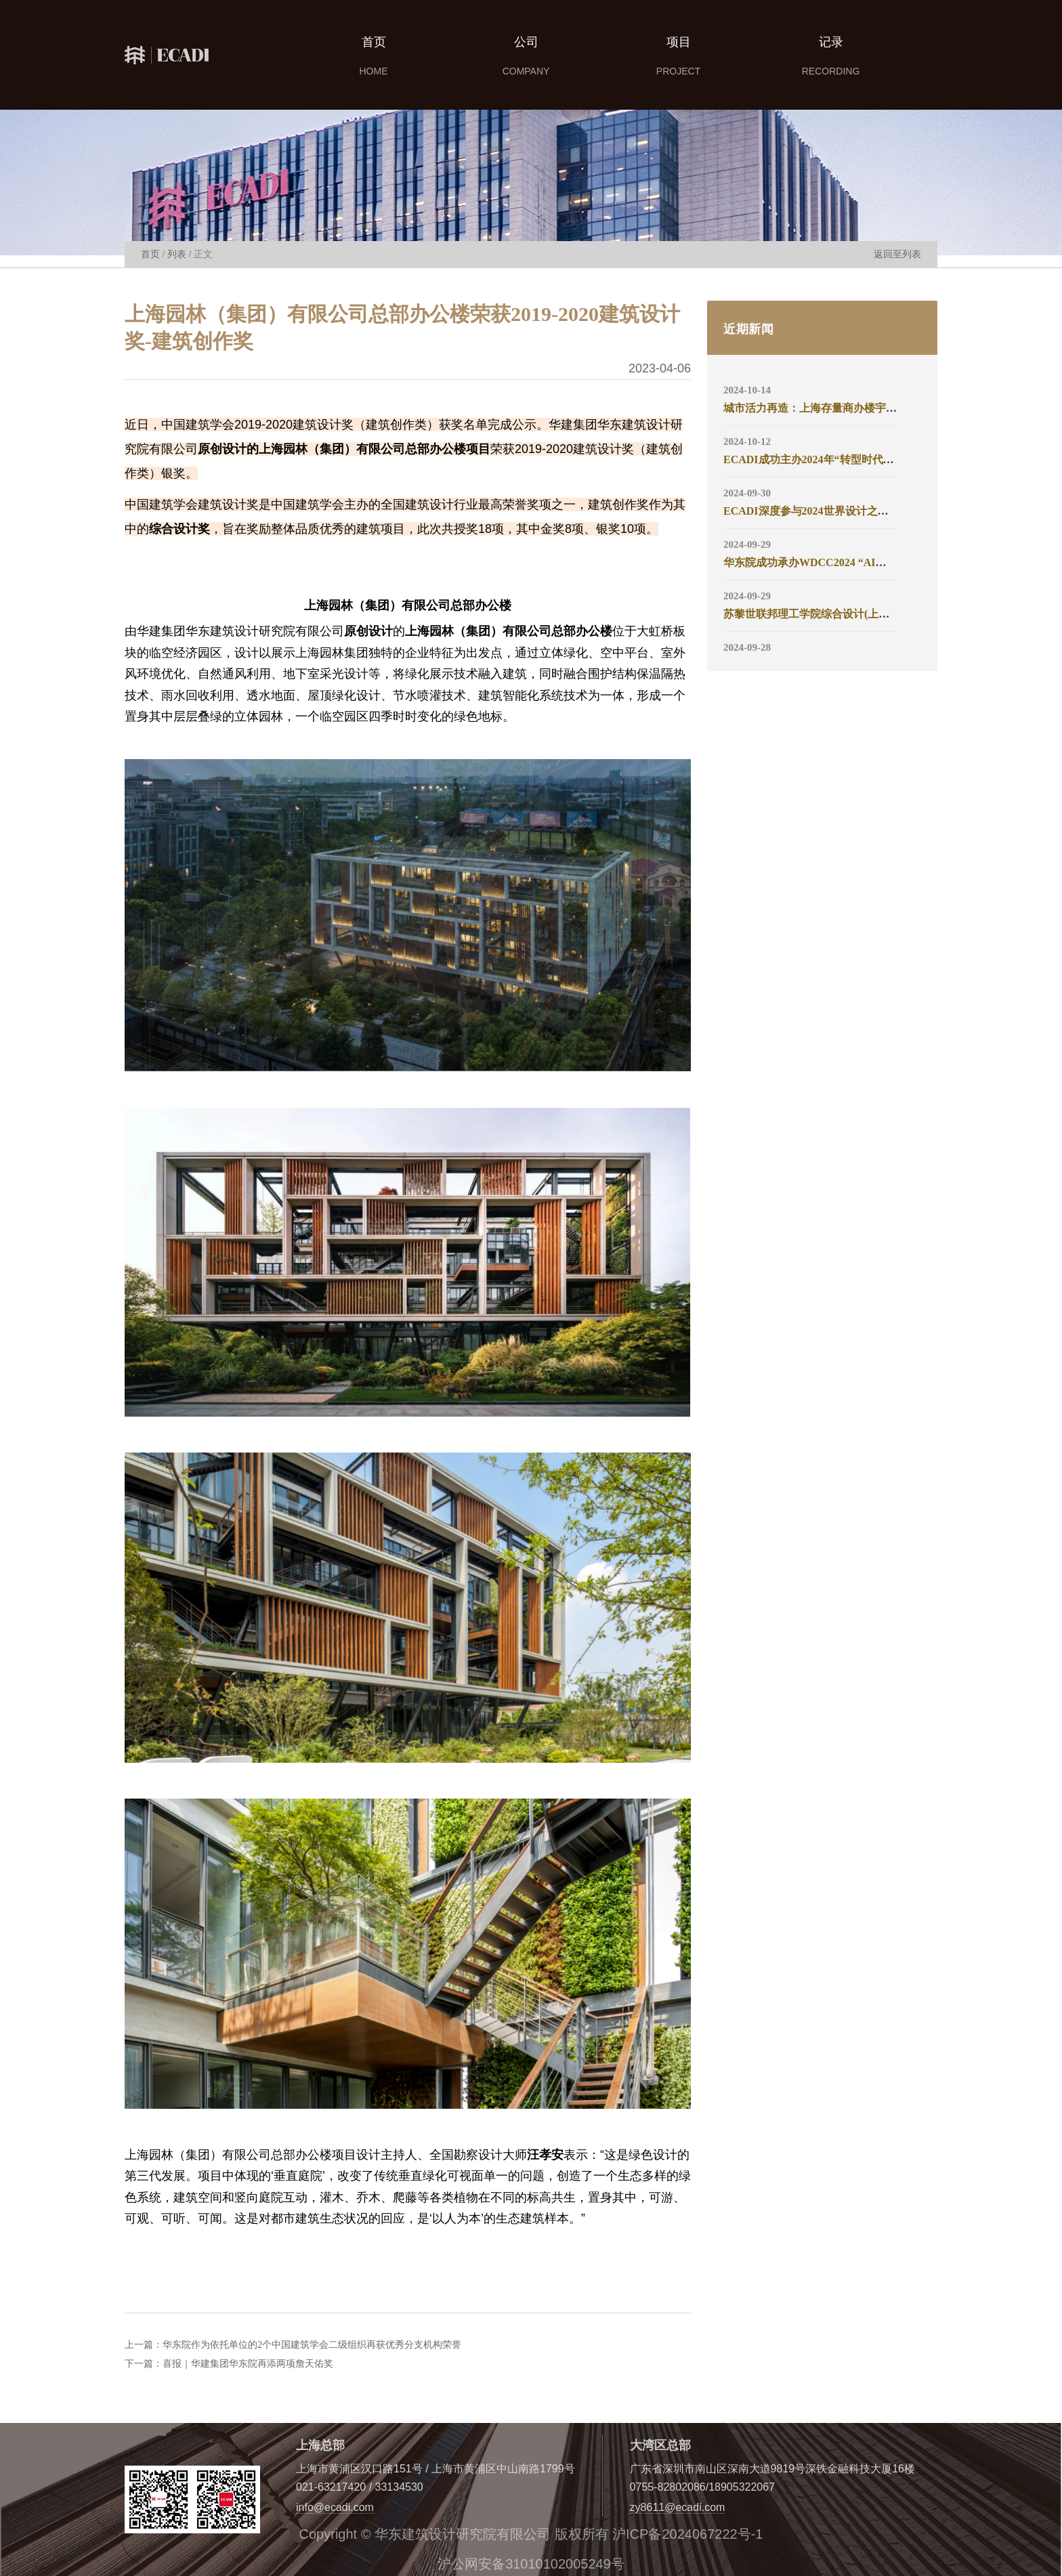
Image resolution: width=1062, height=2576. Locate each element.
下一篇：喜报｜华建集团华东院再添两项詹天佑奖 (229, 2364)
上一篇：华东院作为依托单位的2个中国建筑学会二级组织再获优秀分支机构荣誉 (293, 2345)
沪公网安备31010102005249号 (531, 2563)
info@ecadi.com (335, 2507)
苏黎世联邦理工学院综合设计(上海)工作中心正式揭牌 (851, 614)
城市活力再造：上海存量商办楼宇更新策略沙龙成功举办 (858, 408)
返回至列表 (897, 254)
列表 (176, 254)
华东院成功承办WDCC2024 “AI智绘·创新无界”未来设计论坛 (868, 562)
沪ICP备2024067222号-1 (687, 2534)
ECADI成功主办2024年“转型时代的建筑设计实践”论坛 (854, 459)
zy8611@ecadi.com (677, 2507)
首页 (150, 254)
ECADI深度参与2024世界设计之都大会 (816, 511)
